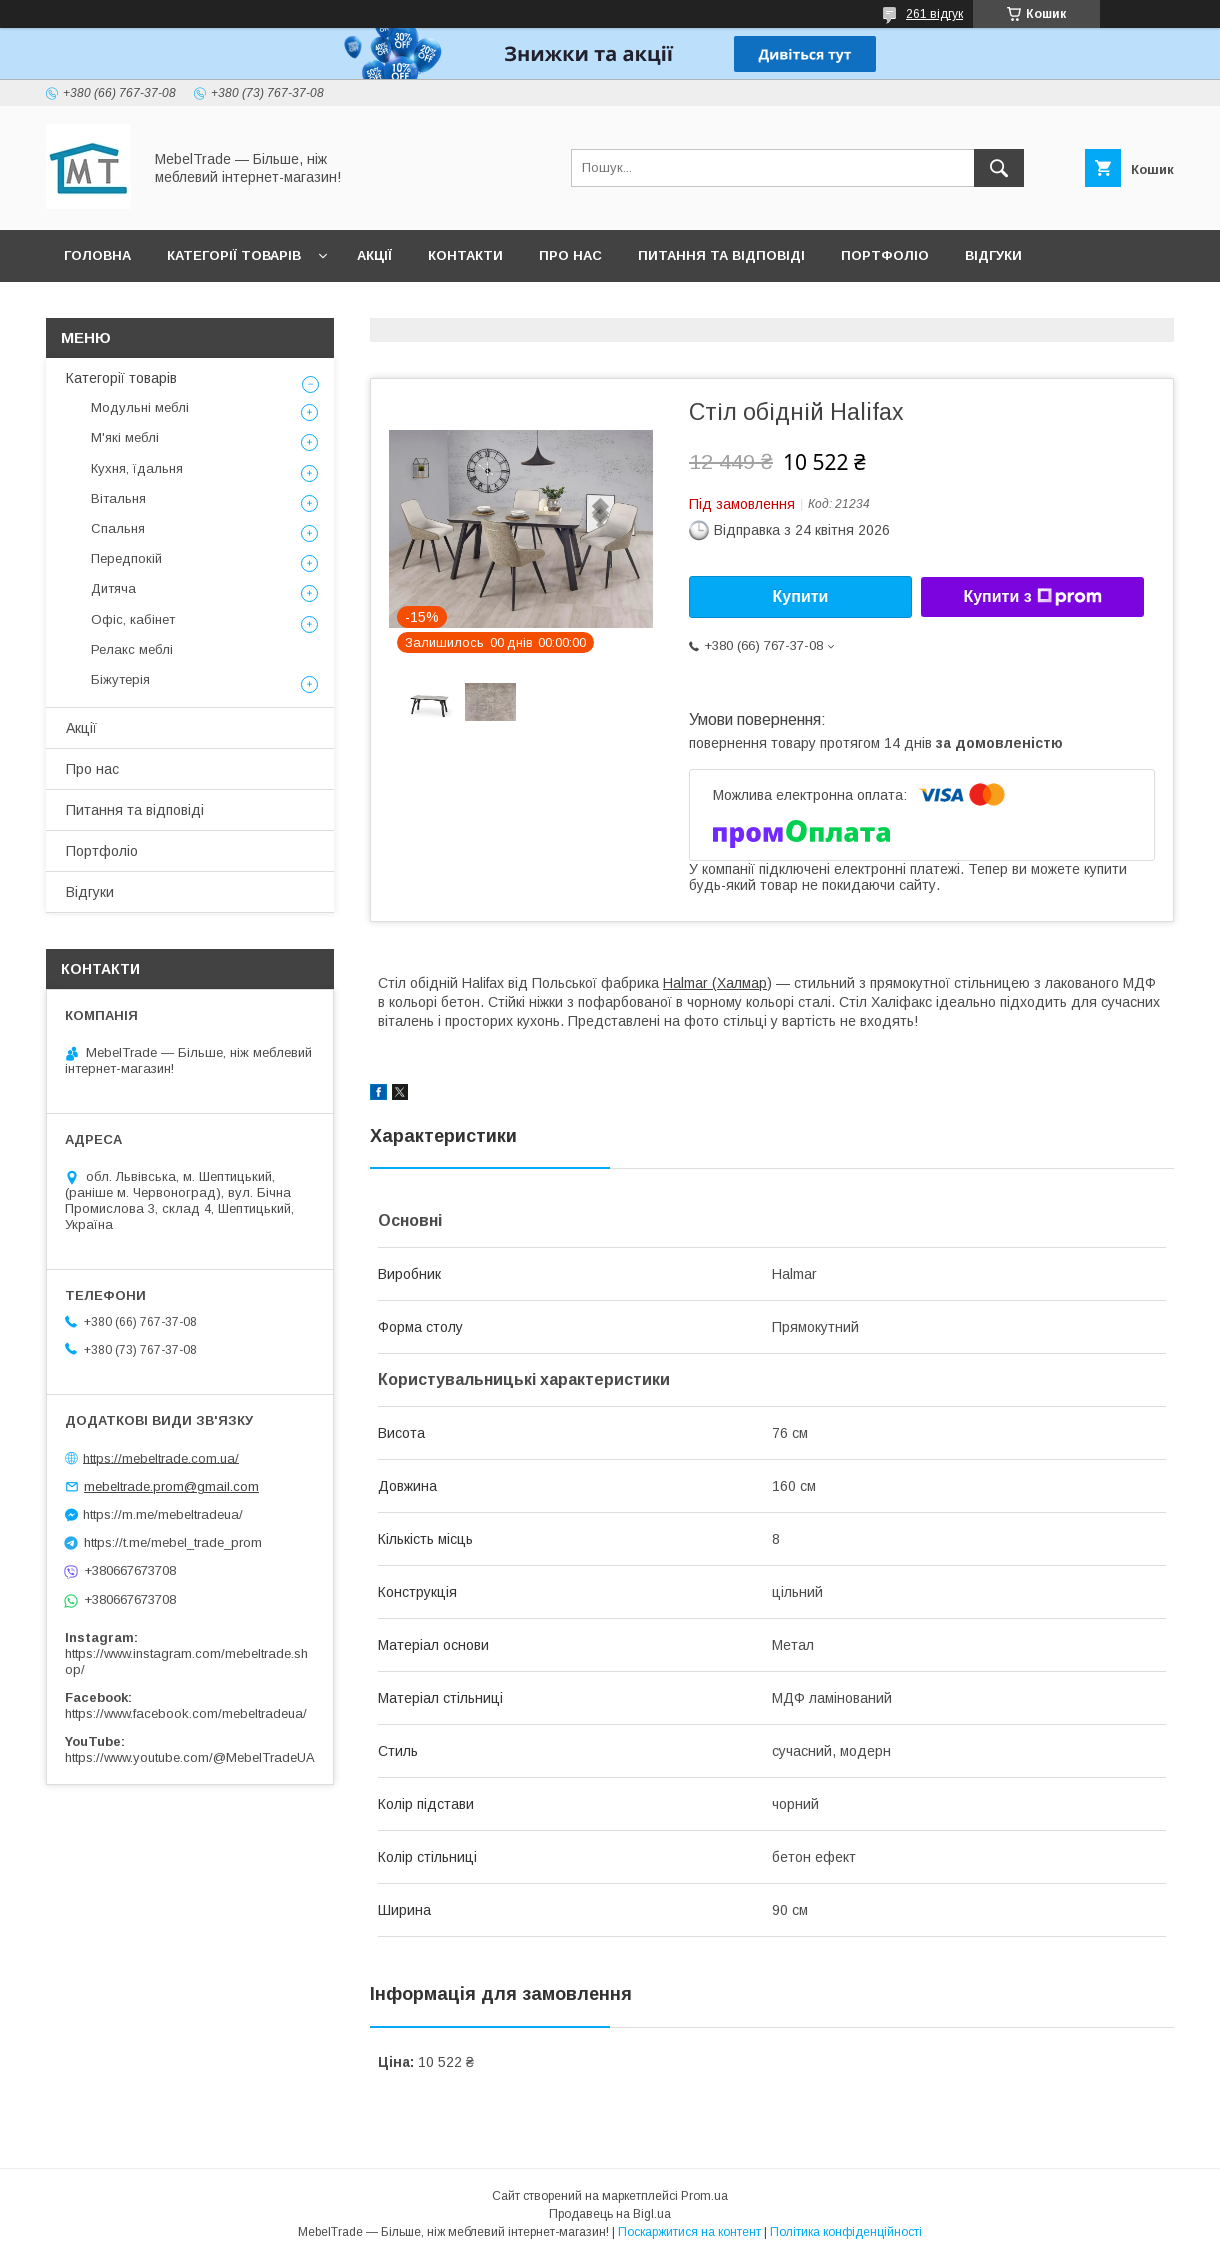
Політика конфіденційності (846, 2232)
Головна (97, 255)
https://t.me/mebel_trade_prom (173, 1542)
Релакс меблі (132, 649)
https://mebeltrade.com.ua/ (161, 1457)
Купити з (1032, 597)
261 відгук (934, 14)
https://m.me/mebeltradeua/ (163, 1514)
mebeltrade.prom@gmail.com (171, 1486)
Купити (801, 596)
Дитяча (113, 588)
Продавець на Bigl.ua (610, 2214)
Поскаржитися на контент (689, 2232)
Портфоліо (885, 255)
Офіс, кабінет (133, 619)
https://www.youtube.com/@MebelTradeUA (190, 1757)
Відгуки (993, 255)
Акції (374, 255)
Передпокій (126, 558)
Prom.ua (704, 2196)
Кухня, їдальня (137, 468)
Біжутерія (120, 679)
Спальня (118, 528)
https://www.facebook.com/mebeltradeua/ (186, 1713)
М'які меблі (125, 437)
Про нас (570, 255)
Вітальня (118, 498)
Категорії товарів (234, 255)
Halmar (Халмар (715, 983)
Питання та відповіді (721, 255)
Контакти (465, 255)
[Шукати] (999, 168)
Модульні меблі (140, 407)
